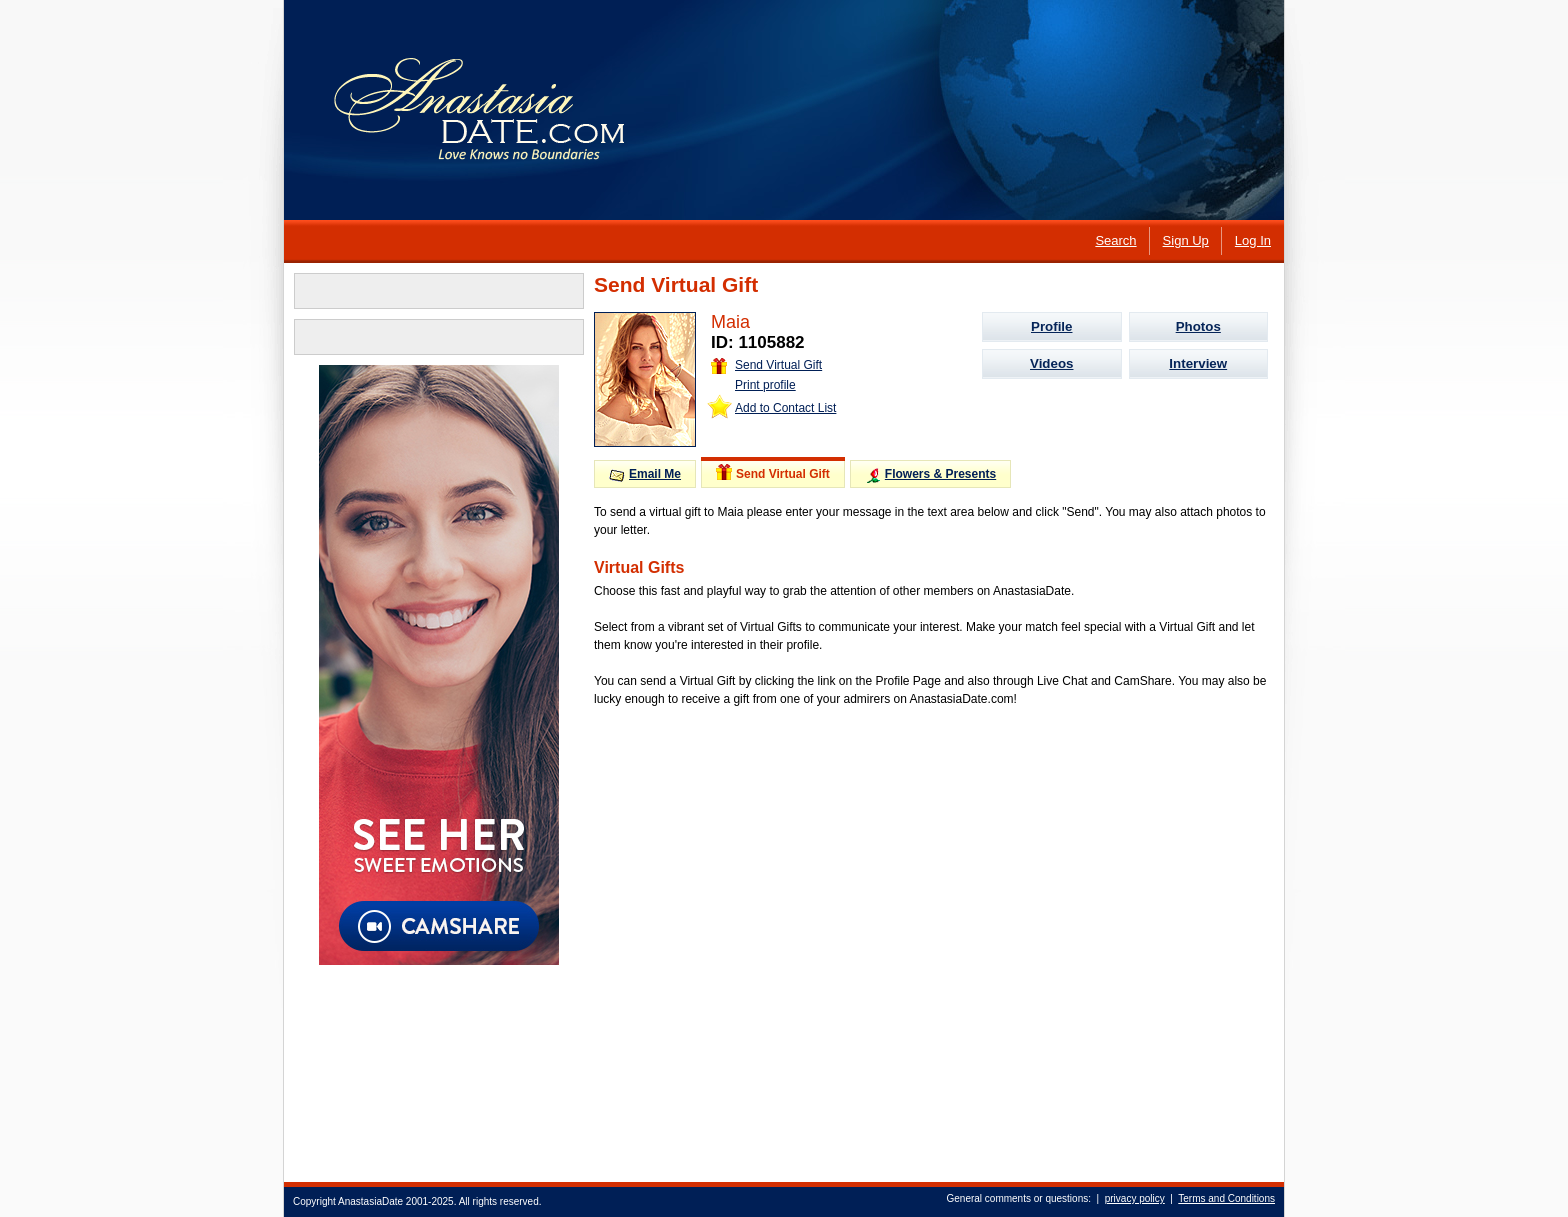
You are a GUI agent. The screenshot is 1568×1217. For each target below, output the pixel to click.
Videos (1051, 363)
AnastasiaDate (370, 1201)
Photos (1198, 326)
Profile (1051, 326)
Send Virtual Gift (766, 365)
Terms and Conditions (1226, 1198)
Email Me (645, 474)
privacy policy (1135, 1198)
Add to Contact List (785, 408)
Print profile (765, 385)
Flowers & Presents (930, 475)
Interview (1198, 363)
